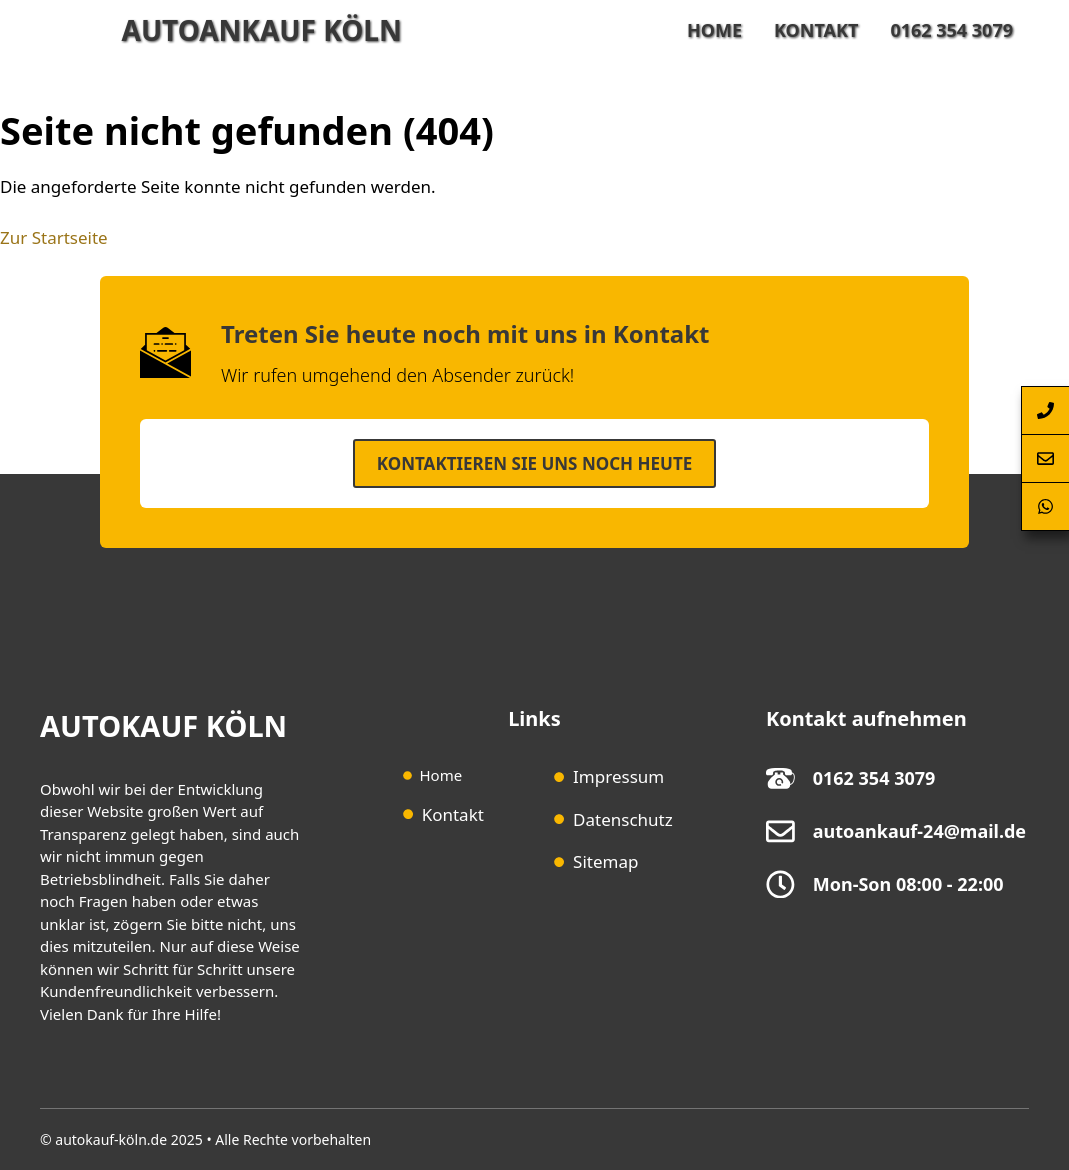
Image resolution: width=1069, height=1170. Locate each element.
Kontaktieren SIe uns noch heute (534, 463)
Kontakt (816, 30)
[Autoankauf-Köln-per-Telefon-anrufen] (1045, 410)
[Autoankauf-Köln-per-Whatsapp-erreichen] (1045, 507)
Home (714, 30)
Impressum (618, 776)
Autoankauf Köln (262, 30)
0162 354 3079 (951, 30)
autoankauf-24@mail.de (919, 831)
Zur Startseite (54, 237)
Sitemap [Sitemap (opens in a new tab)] (605, 861)
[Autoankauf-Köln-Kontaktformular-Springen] (1045, 459)
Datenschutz (623, 819)
